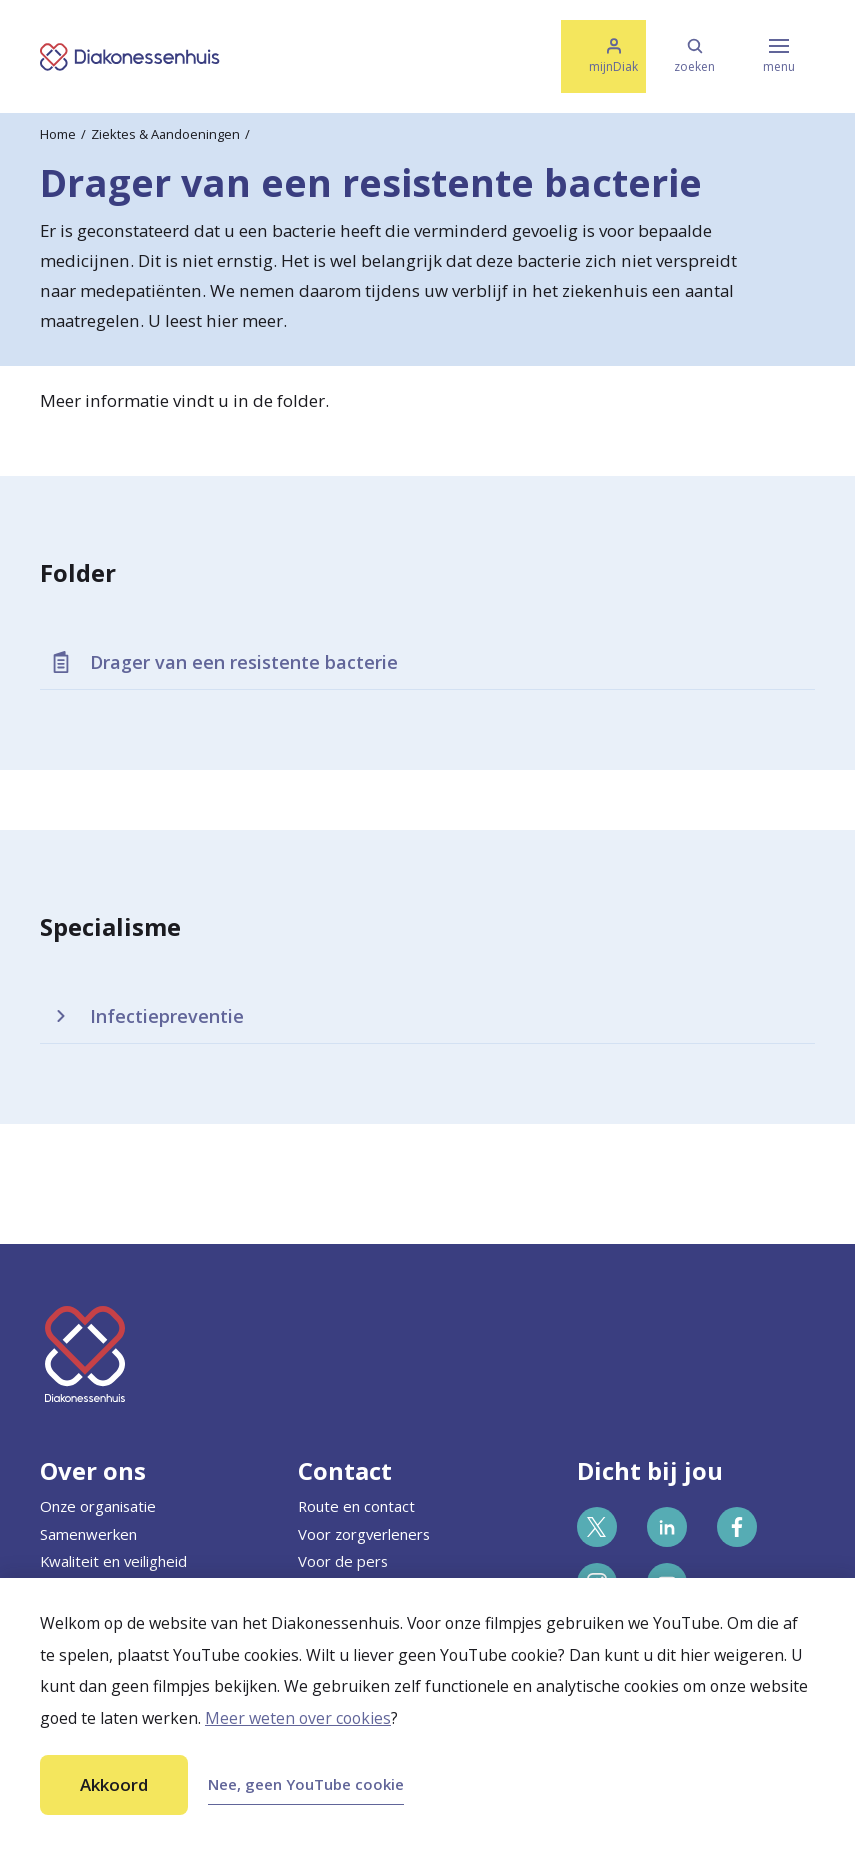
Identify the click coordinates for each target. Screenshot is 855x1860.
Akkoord (114, 1784)
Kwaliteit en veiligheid (113, 1561)
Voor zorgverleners (364, 1534)
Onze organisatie (98, 1506)
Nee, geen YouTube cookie (306, 1784)
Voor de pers (343, 1561)
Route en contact (356, 1506)
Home (58, 134)
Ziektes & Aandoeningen (165, 134)
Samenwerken (88, 1534)
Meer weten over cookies (298, 1718)
